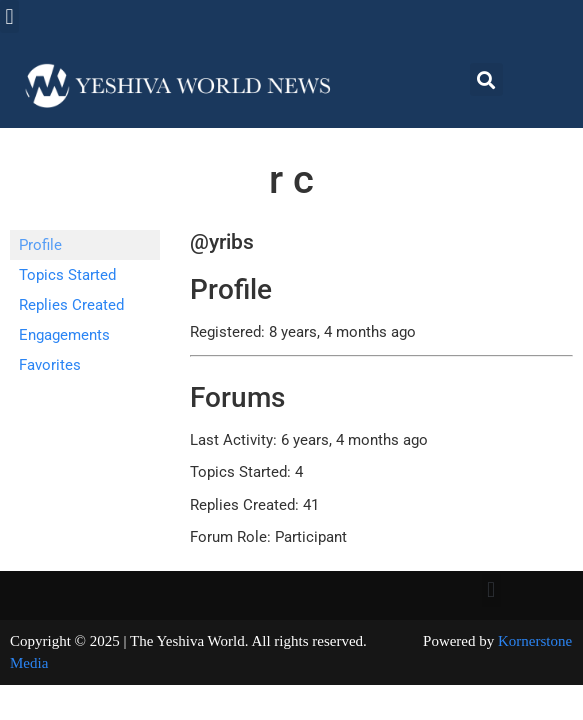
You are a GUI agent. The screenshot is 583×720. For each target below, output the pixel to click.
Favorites (50, 365)
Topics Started (67, 275)
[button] (9, 16)
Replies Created (71, 305)
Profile (40, 245)
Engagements (64, 335)
